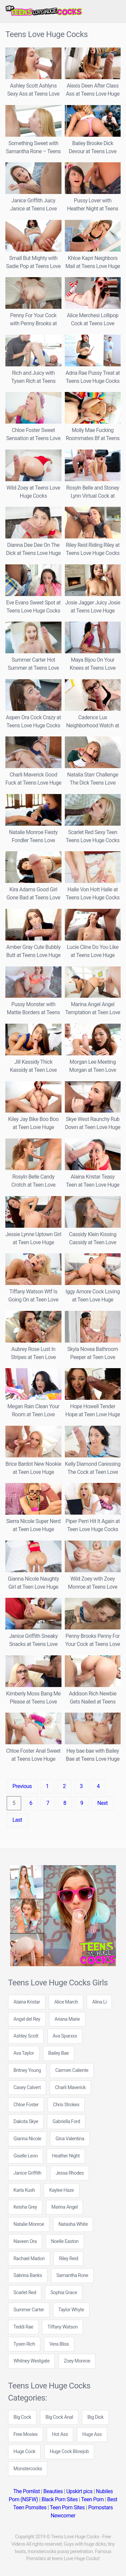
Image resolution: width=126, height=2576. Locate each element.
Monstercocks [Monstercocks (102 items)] (27, 2469)
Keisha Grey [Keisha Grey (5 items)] (25, 2207)
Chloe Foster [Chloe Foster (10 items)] (26, 2105)
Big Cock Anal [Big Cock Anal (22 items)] (59, 2417)
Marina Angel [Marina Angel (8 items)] (64, 2207)
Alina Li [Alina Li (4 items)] (99, 2002)
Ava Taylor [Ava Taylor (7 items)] (23, 2053)
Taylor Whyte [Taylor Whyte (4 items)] (71, 2310)
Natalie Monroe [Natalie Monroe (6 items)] (28, 2224)
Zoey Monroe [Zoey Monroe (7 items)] (77, 2361)
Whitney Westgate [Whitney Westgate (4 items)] (31, 2361)
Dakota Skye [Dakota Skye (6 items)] (25, 2121)
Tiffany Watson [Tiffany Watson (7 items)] (62, 2327)
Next (102, 1803)
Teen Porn (92, 2499)
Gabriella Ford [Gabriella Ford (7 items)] (66, 2121)
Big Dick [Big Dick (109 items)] (95, 2417)
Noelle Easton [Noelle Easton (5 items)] (65, 2241)
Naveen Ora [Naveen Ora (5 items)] (25, 2241)
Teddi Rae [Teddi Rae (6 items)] (23, 2327)
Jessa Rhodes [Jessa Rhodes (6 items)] (69, 2173)
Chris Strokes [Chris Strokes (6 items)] (66, 2105)
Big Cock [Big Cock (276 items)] (22, 2417)
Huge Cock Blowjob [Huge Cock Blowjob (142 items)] (69, 2451)
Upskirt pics (79, 2491)
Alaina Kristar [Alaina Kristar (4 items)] (26, 2002)
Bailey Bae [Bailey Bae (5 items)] (58, 2053)
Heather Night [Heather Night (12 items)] (66, 2156)
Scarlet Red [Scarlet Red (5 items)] (24, 2293)
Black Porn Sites (59, 2499)
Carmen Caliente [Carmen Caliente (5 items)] (71, 2070)
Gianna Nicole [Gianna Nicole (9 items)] (27, 2139)
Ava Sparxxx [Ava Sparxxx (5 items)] (65, 2036)
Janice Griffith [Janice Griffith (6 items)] (27, 2173)
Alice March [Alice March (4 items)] (66, 2002)
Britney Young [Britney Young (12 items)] (27, 2070)
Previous (22, 1786)
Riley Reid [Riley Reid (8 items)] (68, 2258)
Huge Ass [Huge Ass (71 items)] (92, 2434)
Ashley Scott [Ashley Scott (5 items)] (25, 2036)
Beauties (53, 2491)
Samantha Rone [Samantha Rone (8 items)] (72, 2275)
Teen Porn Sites (67, 2507)
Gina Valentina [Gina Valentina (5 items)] (69, 2139)
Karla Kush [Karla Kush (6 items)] (24, 2190)
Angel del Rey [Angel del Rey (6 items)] (26, 2019)
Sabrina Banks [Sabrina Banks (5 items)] (27, 2275)
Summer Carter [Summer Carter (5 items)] (28, 2310)
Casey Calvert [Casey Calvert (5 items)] (27, 2087)
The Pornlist (26, 2491)
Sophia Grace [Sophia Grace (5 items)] (63, 2293)
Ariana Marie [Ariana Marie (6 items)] (67, 2019)
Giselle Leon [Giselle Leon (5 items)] (25, 2156)
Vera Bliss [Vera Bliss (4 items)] (59, 2344)
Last (17, 1820)
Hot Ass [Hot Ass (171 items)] (60, 2434)
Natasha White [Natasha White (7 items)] (73, 2224)
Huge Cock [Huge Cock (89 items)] (24, 2451)
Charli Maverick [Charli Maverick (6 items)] (70, 2087)
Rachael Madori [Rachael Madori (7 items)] (29, 2258)
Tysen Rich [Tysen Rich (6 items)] (24, 2344)
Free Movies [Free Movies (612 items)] (25, 2434)
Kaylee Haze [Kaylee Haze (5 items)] (61, 2190)
